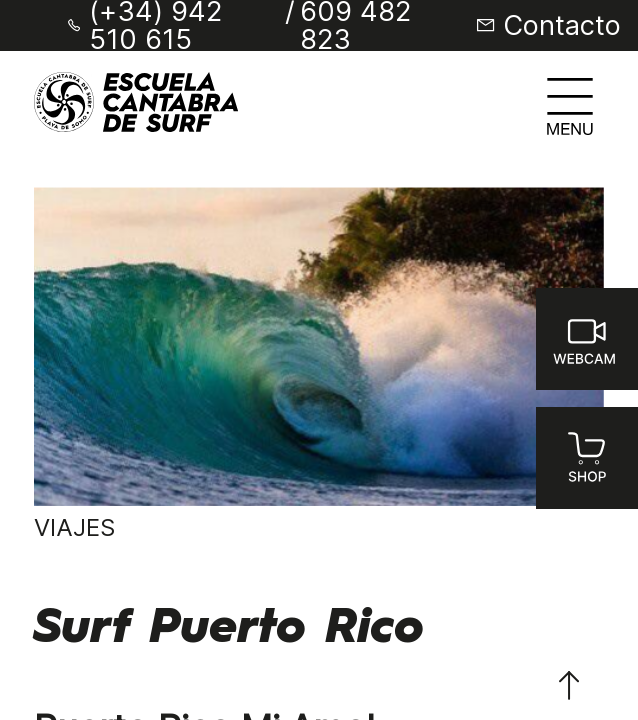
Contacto (562, 25)
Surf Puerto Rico (229, 629)
